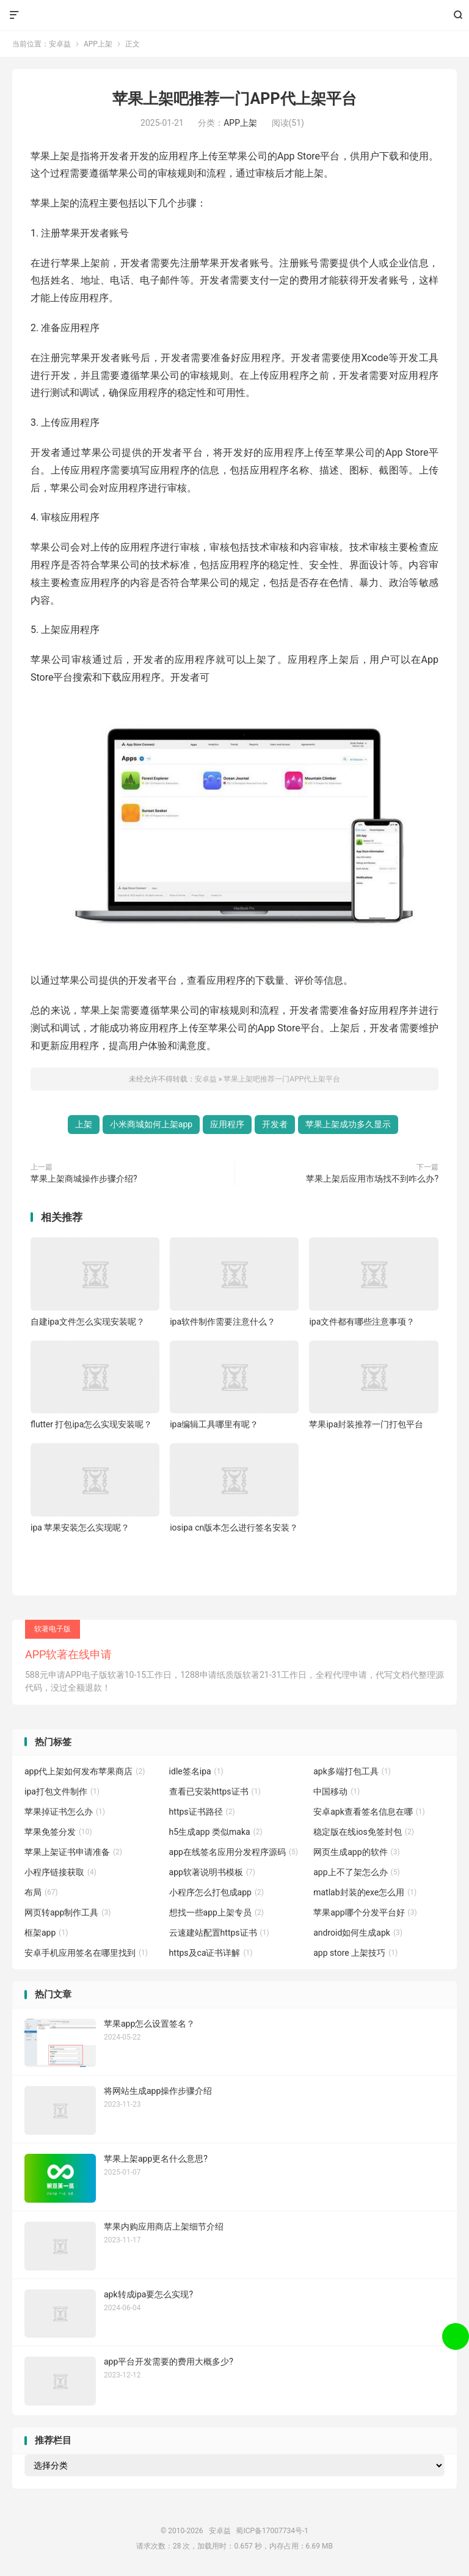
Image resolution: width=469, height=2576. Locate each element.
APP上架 (98, 44)
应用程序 (227, 1124)
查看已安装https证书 (215, 1791)
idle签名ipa (196, 1771)
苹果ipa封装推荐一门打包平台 (366, 1424)
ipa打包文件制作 (62, 1791)
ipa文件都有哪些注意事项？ (362, 1321)
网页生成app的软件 (356, 1852)
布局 (41, 1892)
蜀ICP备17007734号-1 (272, 2531)
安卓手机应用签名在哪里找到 (86, 1953)
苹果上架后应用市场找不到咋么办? (372, 1179)
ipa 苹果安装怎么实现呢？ (80, 1527)
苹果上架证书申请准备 (73, 1852)
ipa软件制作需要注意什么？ (222, 1321)
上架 (83, 1124)
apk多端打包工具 (352, 1771)
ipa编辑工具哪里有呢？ (214, 1424)
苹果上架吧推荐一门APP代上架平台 (234, 99)
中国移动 (336, 1791)
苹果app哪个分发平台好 (364, 1912)
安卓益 (234, 15)
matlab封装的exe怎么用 (364, 1892)
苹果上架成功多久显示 (348, 1124)
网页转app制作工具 (67, 1912)
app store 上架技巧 (355, 1953)
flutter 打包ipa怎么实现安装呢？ (91, 1424)
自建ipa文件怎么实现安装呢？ (88, 1321)
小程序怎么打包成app (216, 1892)
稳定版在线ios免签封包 (363, 1832)
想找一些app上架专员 (216, 1912)
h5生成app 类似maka (216, 1832)
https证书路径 (202, 1812)
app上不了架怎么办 (356, 1872)
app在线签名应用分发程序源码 (233, 1852)
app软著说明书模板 (212, 1872)
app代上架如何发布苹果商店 (84, 1771)
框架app (46, 1932)
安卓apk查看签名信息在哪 (369, 1812)
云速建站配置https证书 (219, 1932)
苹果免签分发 (58, 1832)
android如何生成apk (357, 1932)
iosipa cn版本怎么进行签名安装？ (234, 1527)
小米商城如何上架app (151, 1124)
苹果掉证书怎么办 (64, 1812)
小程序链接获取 (60, 1872)
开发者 (275, 1124)
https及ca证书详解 (211, 1953)
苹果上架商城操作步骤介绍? (84, 1179)
